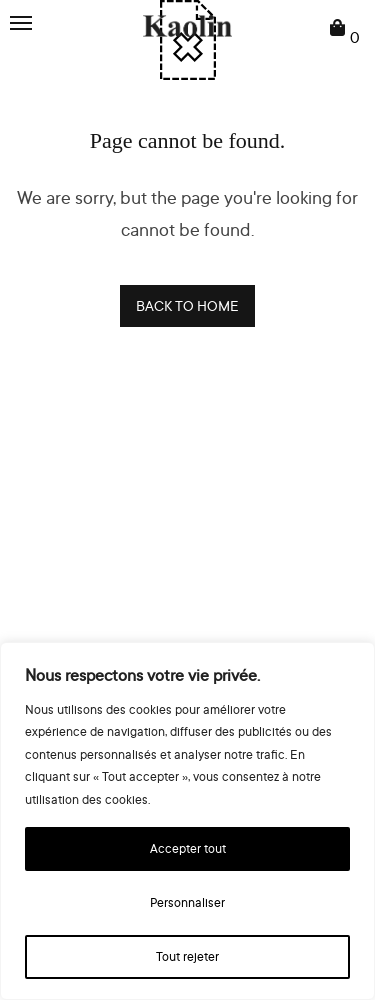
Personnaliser (187, 902)
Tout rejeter (187, 956)
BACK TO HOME (187, 305)
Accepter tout (188, 848)
